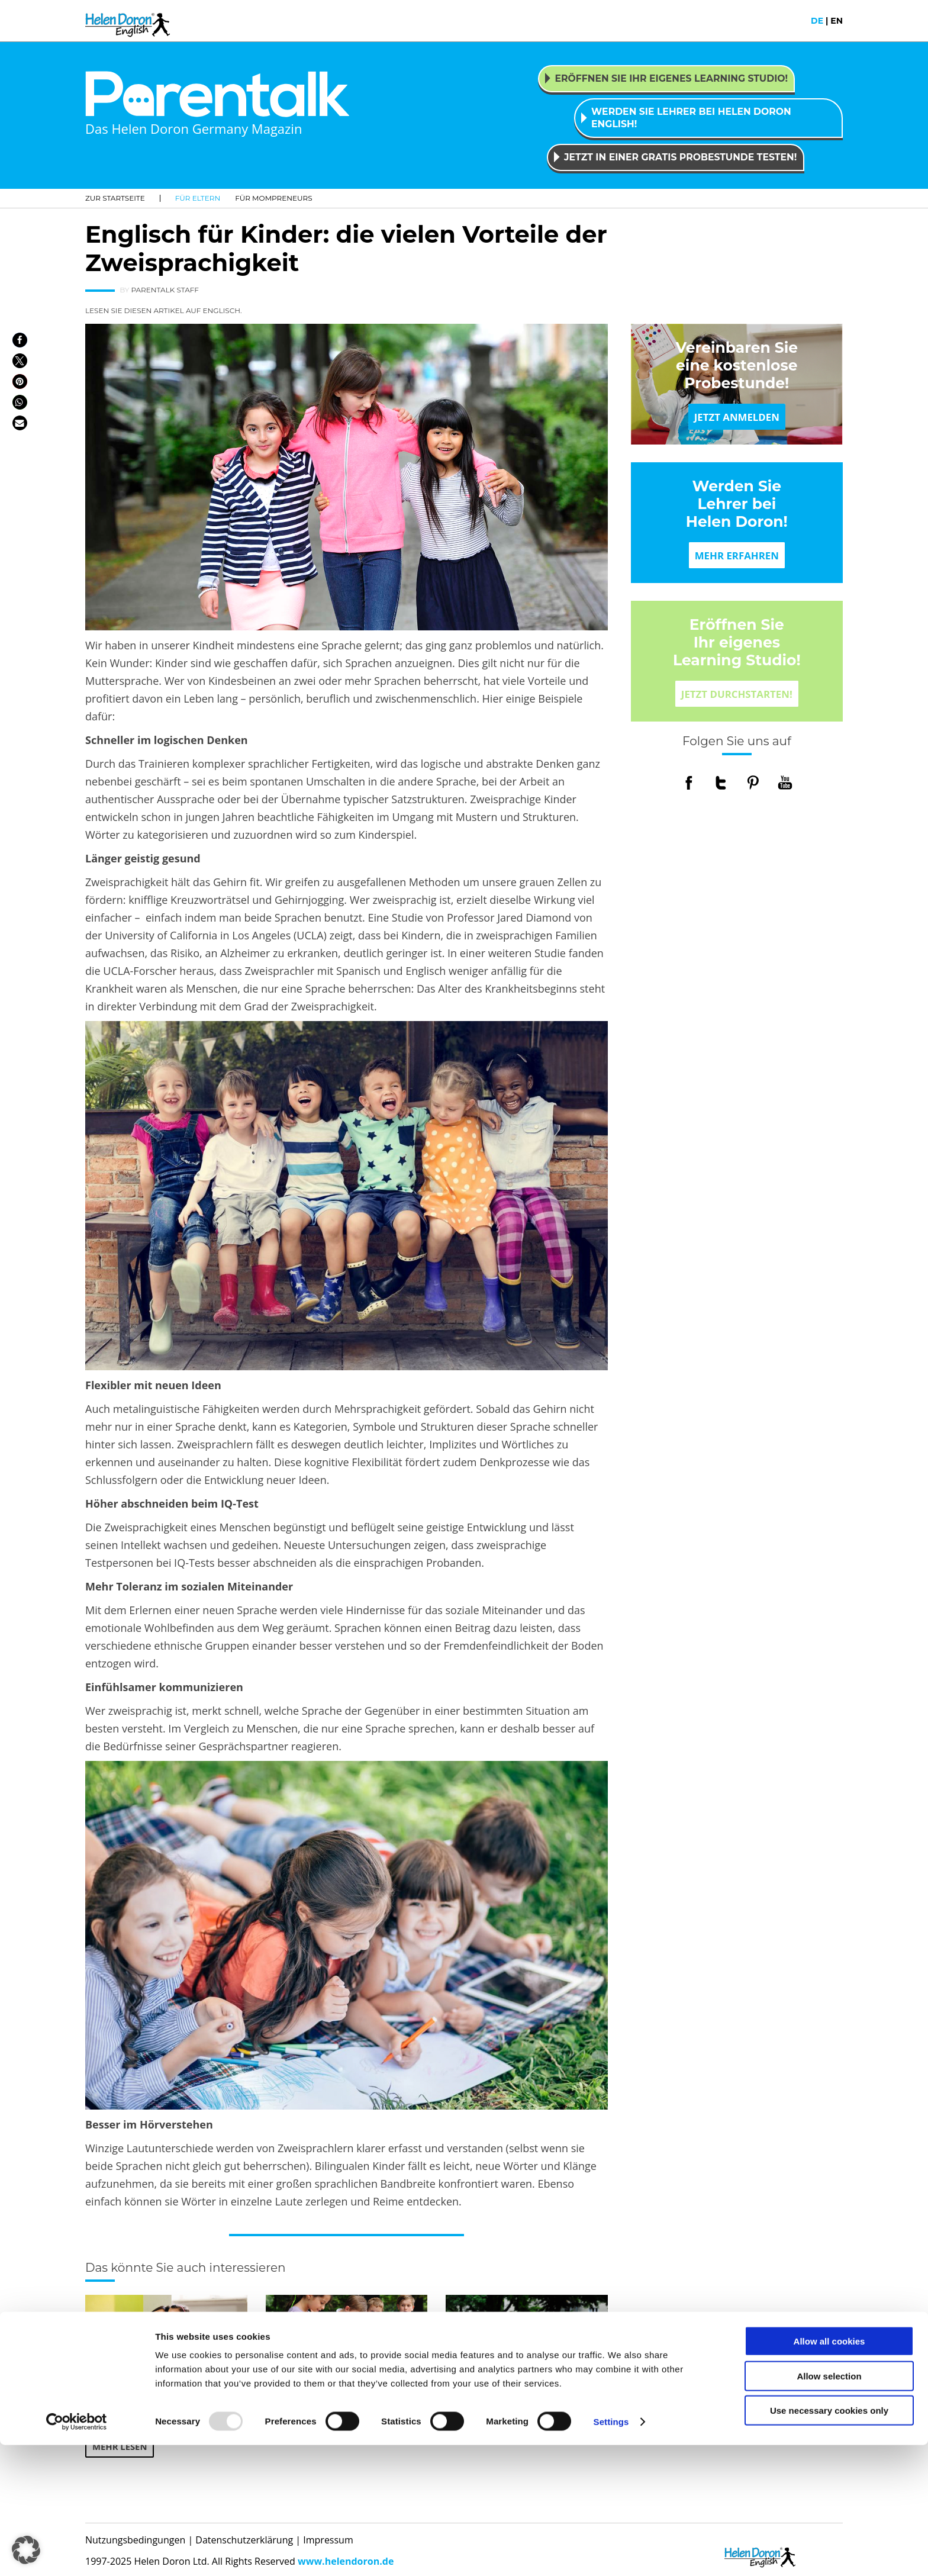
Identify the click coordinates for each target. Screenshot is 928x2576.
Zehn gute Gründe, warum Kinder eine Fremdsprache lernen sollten (159, 2394)
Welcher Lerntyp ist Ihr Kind (524, 2380)
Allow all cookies (829, 2472)
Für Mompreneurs (273, 189)
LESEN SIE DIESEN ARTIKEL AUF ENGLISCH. (163, 301)
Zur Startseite (115, 189)
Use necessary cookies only (829, 2541)
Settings (611, 2553)
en (836, 20)
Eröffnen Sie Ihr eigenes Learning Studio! (737, 633)
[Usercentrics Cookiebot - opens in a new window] (76, 2553)
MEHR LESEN (122, 2439)
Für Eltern (197, 189)
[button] (19, 331)
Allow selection (829, 2507)
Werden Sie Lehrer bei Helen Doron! (737, 494)
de (817, 20)
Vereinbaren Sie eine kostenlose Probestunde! (737, 356)
